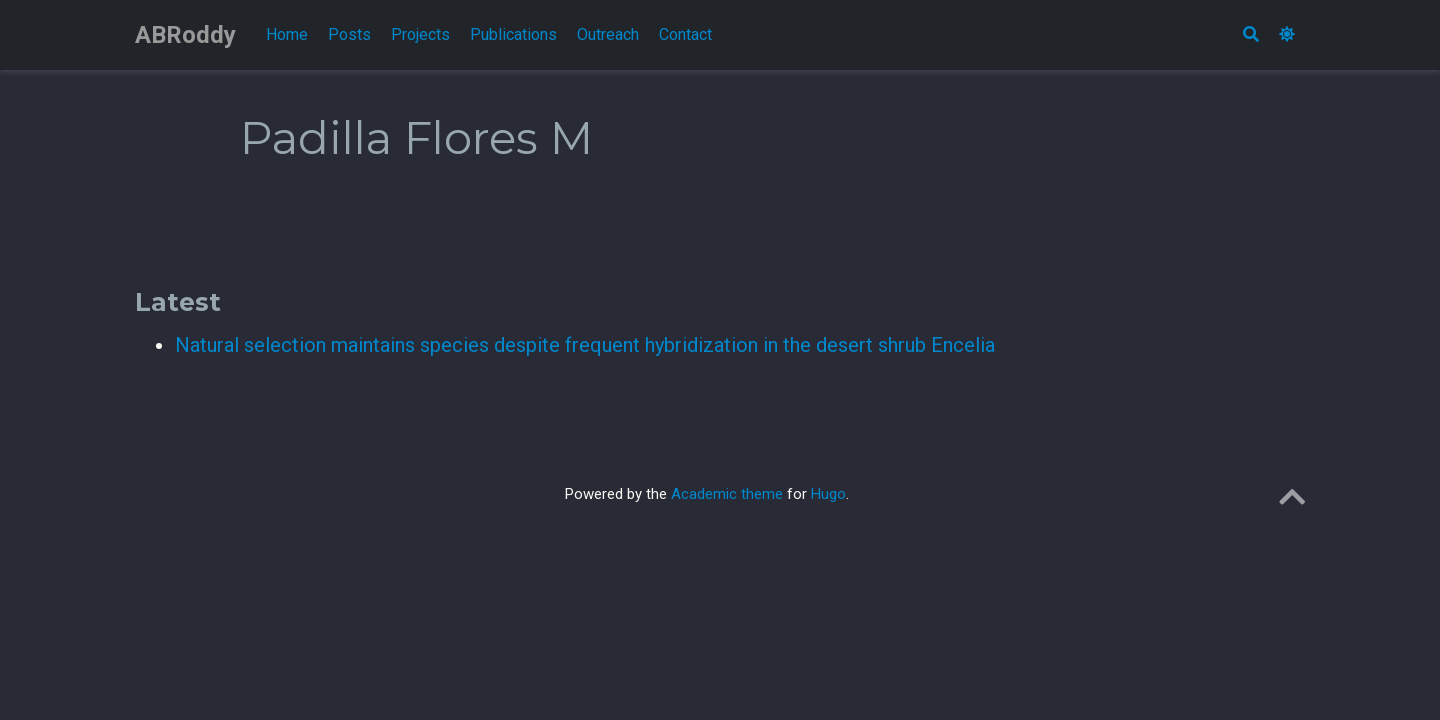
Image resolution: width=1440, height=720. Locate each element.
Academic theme (727, 494)
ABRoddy (185, 35)
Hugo (828, 494)
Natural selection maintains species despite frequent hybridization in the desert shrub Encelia (585, 345)
